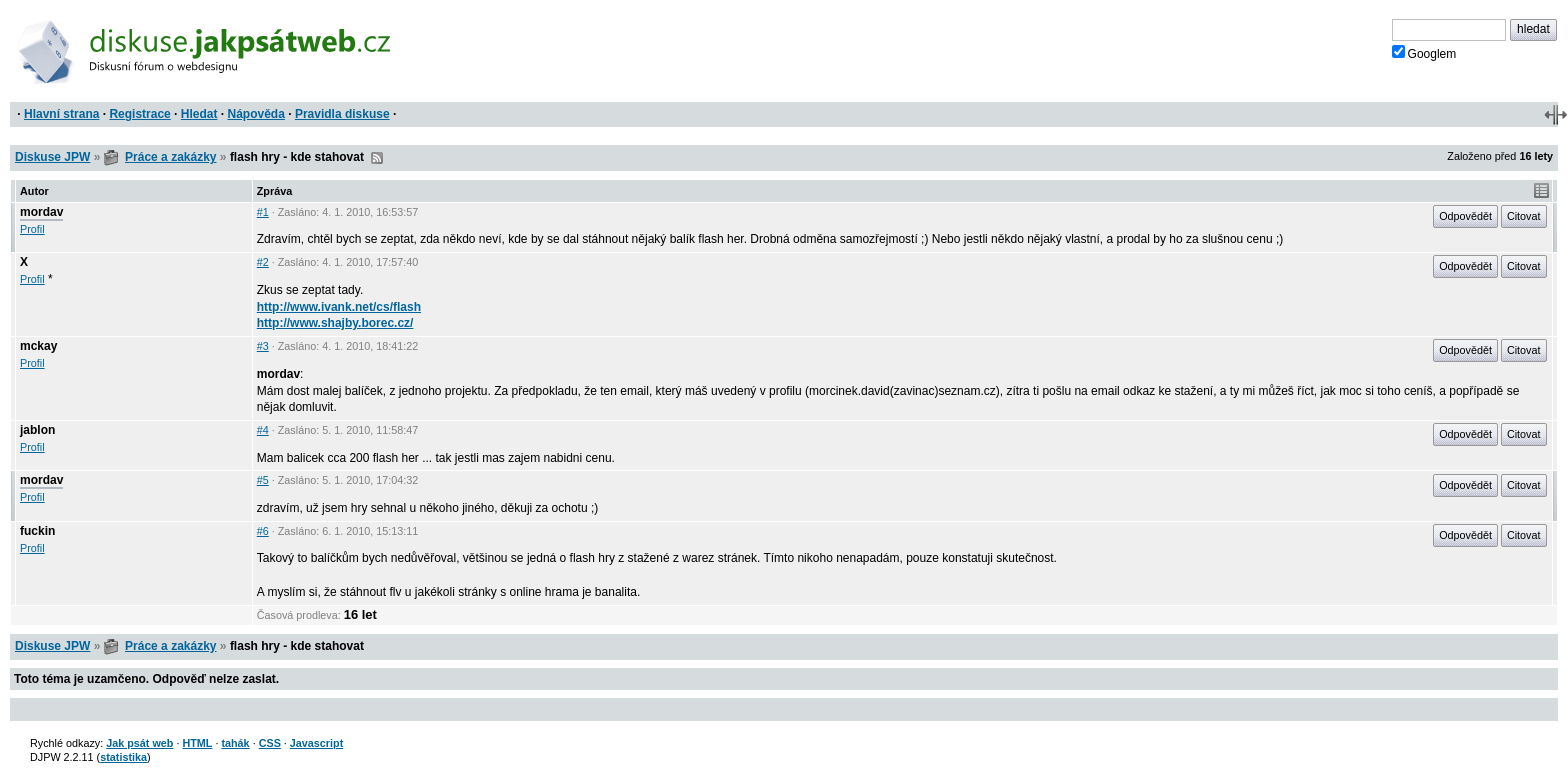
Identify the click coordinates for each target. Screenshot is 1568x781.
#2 (263, 262)
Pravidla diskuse (342, 114)
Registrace (139, 114)
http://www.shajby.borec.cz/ (335, 323)
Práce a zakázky (170, 157)
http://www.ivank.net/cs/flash (339, 307)
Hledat (199, 114)
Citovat (1524, 216)
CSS (270, 743)
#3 (263, 346)
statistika (123, 757)
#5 (263, 480)
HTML (197, 743)
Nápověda (256, 114)
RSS (377, 158)
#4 (263, 430)
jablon (37, 430)
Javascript (316, 743)
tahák (235, 743)
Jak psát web (139, 743)
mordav (41, 212)
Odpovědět (1465, 216)
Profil (32, 229)
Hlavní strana (61, 114)
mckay (38, 346)
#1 (263, 212)
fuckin (37, 531)
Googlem (1424, 53)
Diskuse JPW (52, 157)
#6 (263, 531)
